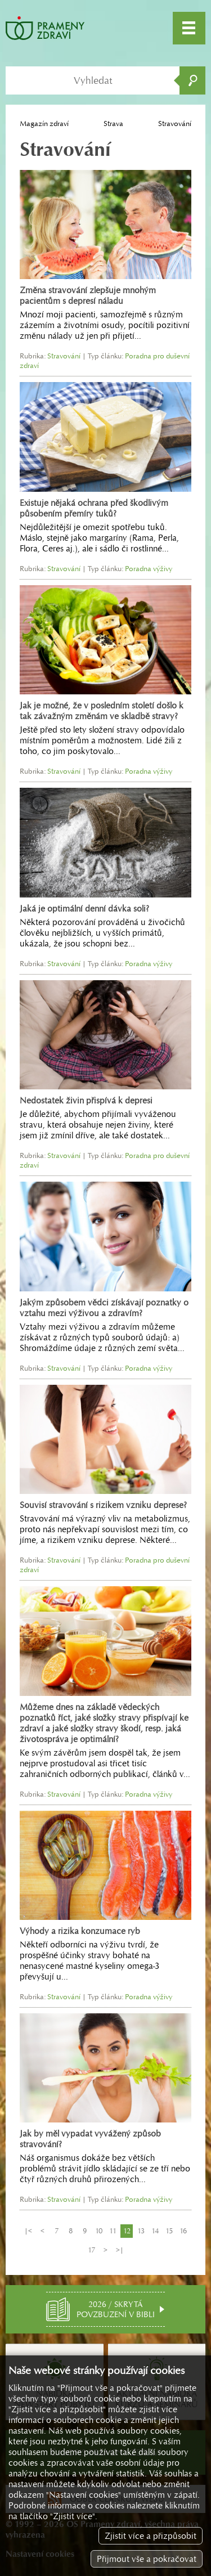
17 (91, 2250)
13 (141, 2231)
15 (169, 2231)
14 (155, 2231)
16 (183, 2231)
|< (28, 2231)
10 (98, 2231)
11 (112, 2231)
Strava (113, 123)
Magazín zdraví (44, 123)
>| (120, 2250)
